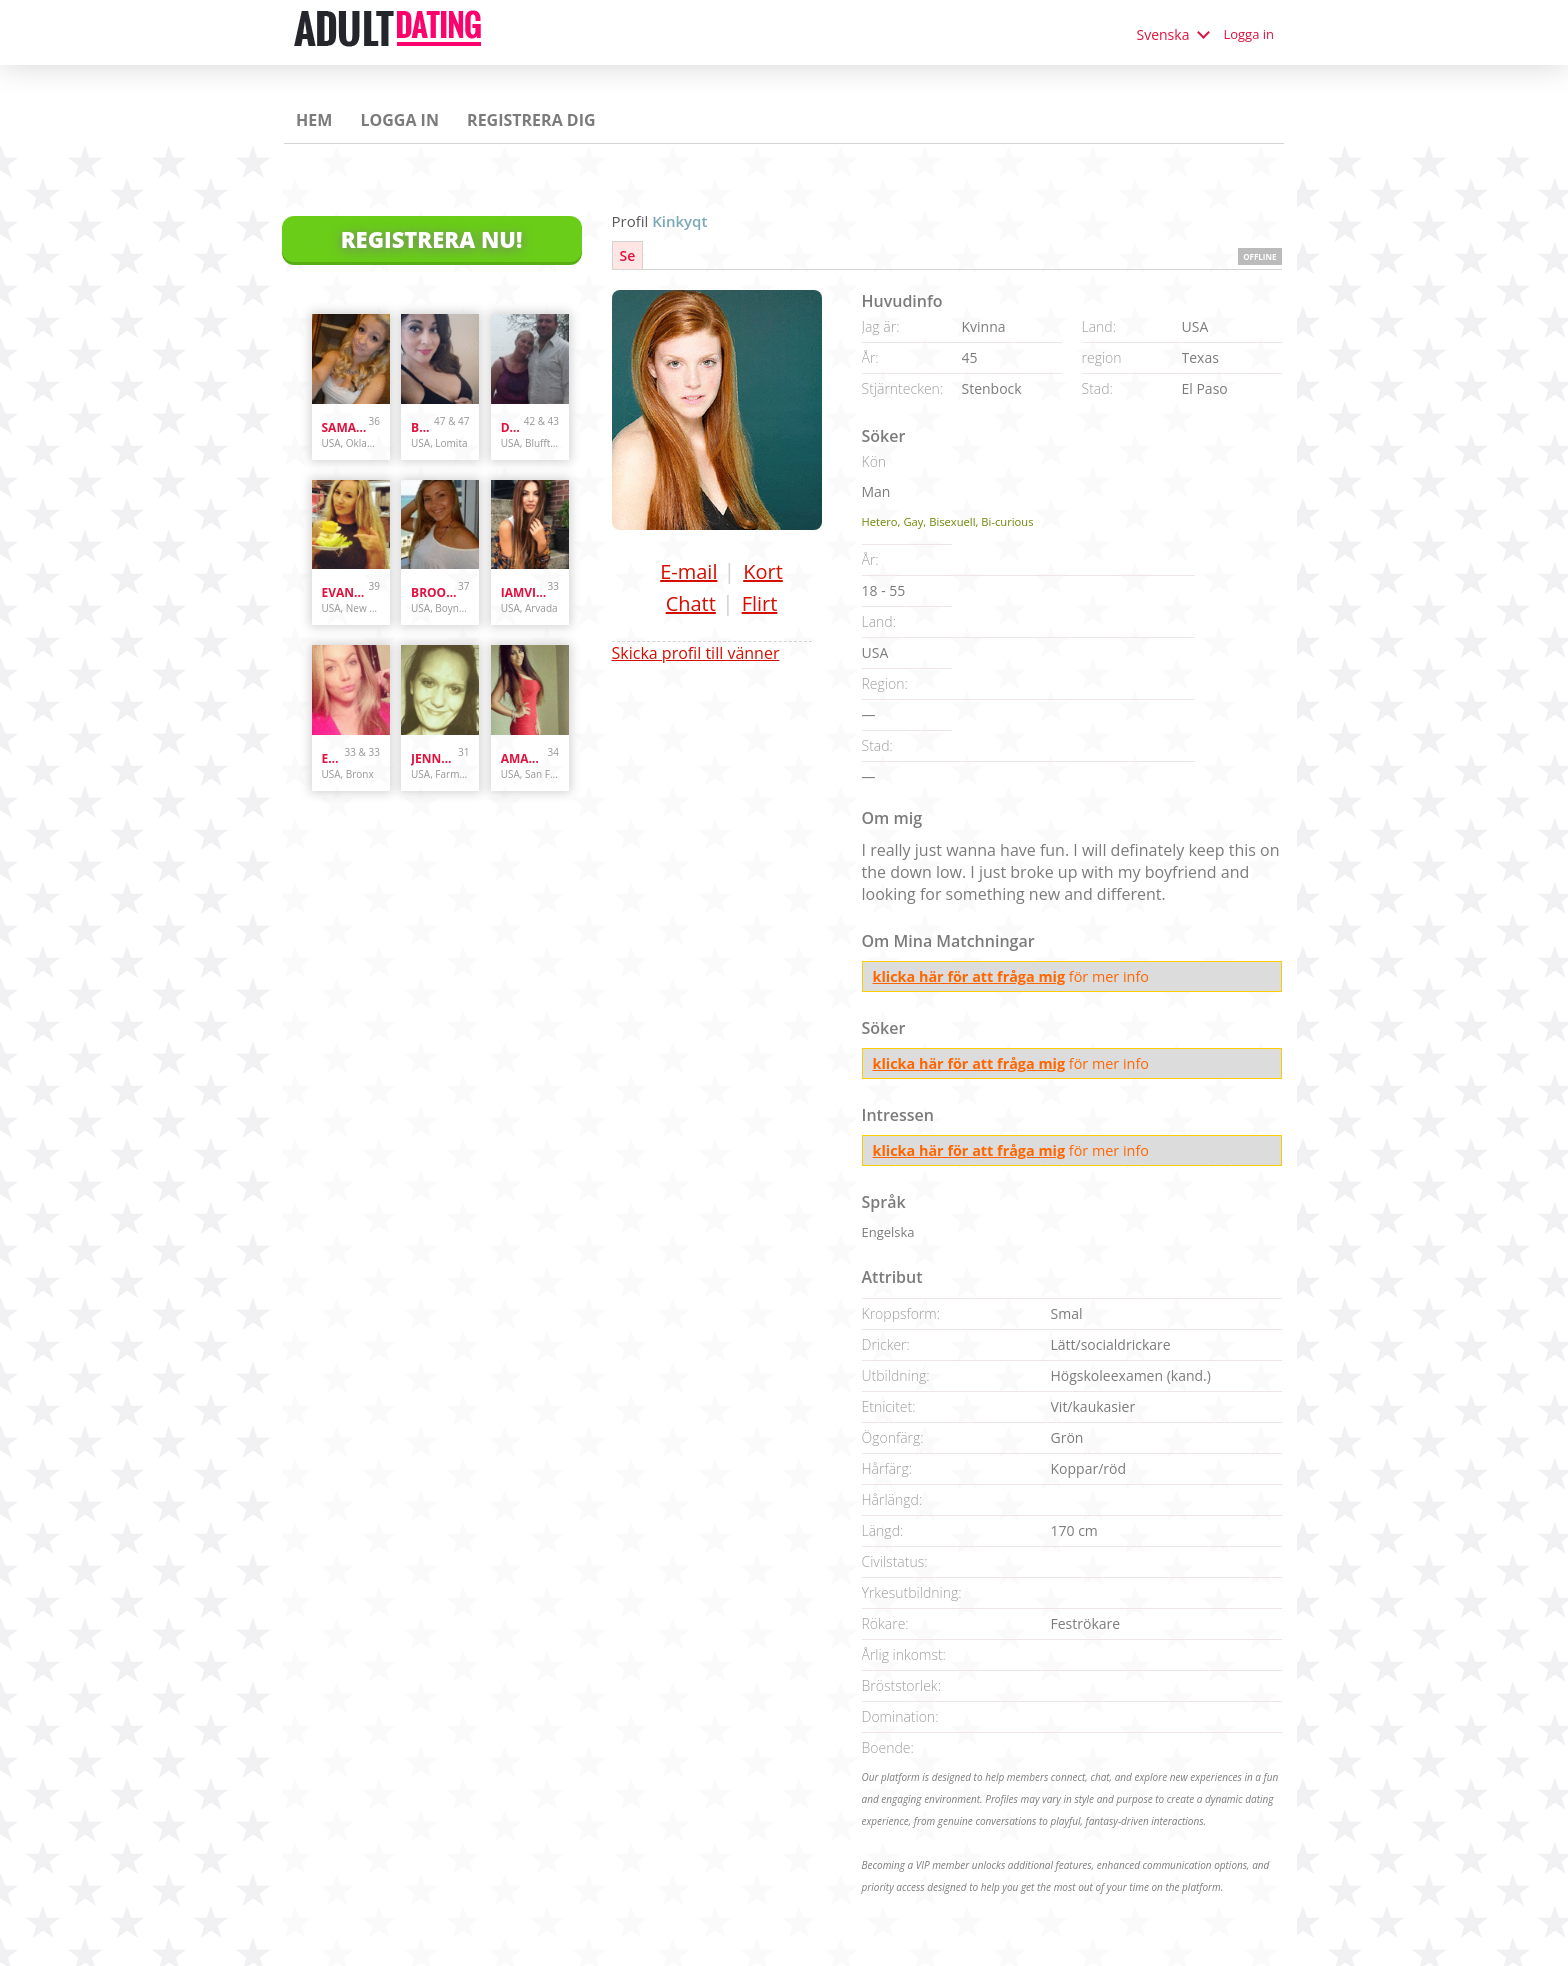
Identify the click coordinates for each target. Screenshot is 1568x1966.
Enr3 (333, 758)
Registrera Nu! (432, 239)
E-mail (688, 571)
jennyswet (434, 758)
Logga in (1248, 34)
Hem (314, 120)
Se (628, 255)
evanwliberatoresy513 (345, 592)
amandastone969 (524, 758)
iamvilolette (524, 592)
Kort (763, 571)
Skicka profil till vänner (696, 653)
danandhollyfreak (512, 427)
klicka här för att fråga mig (969, 976)
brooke (434, 592)
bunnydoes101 (422, 427)
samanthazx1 (345, 427)
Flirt (760, 603)
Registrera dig (531, 120)
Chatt (691, 603)
